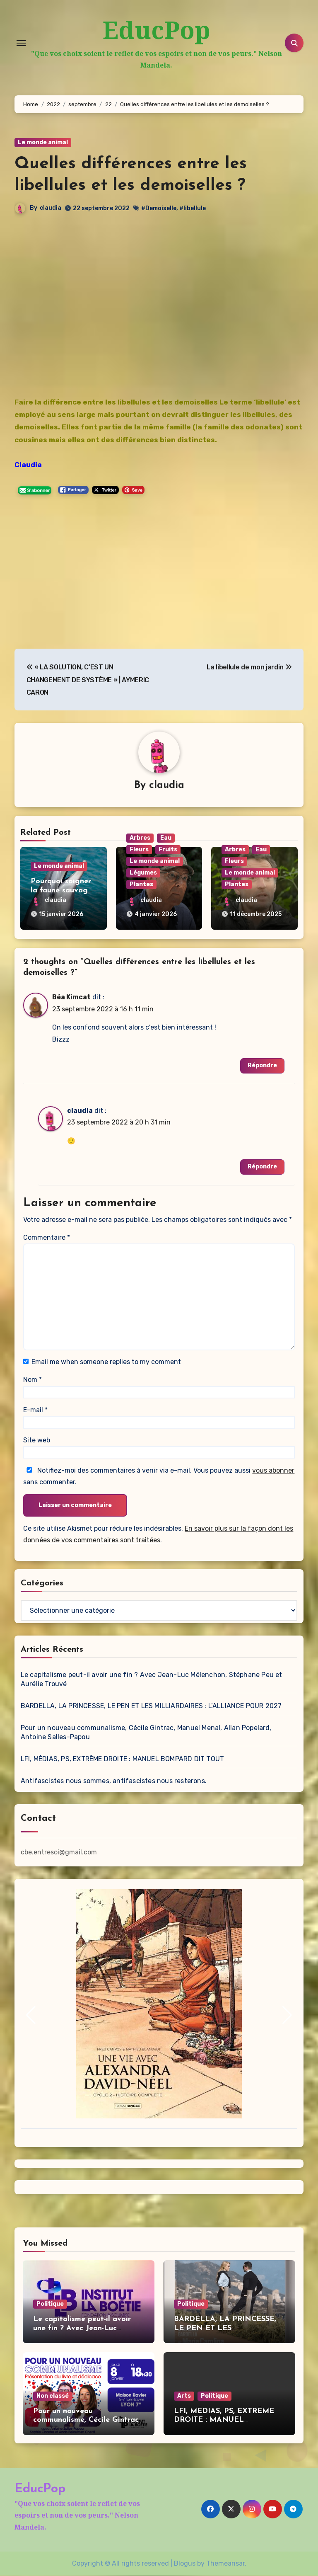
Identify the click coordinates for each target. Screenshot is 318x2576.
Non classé (52, 2396)
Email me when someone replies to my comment (106, 1362)
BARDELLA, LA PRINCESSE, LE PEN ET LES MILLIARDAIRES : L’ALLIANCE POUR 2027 (151, 1707)
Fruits (168, 849)
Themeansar (225, 2564)
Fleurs (139, 849)
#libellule (192, 208)
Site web (36, 1440)
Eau (165, 838)
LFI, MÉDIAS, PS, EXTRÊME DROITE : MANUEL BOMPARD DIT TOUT (122, 1760)
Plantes (141, 884)
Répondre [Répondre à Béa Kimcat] (262, 1065)
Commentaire (46, 1238)
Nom (32, 1380)
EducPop (156, 30)
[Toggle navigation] (21, 43)
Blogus (184, 2564)
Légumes (143, 873)
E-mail (35, 1410)
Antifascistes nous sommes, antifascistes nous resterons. (114, 1782)
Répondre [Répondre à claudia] (262, 1166)
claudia (50, 208)
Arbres (140, 838)
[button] (31, 2016)
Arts (184, 2396)
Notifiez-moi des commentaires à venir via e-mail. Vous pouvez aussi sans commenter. (158, 1476)
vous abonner (273, 1471)
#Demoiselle (158, 208)
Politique (50, 2304)
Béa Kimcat (71, 998)
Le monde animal (43, 142)
